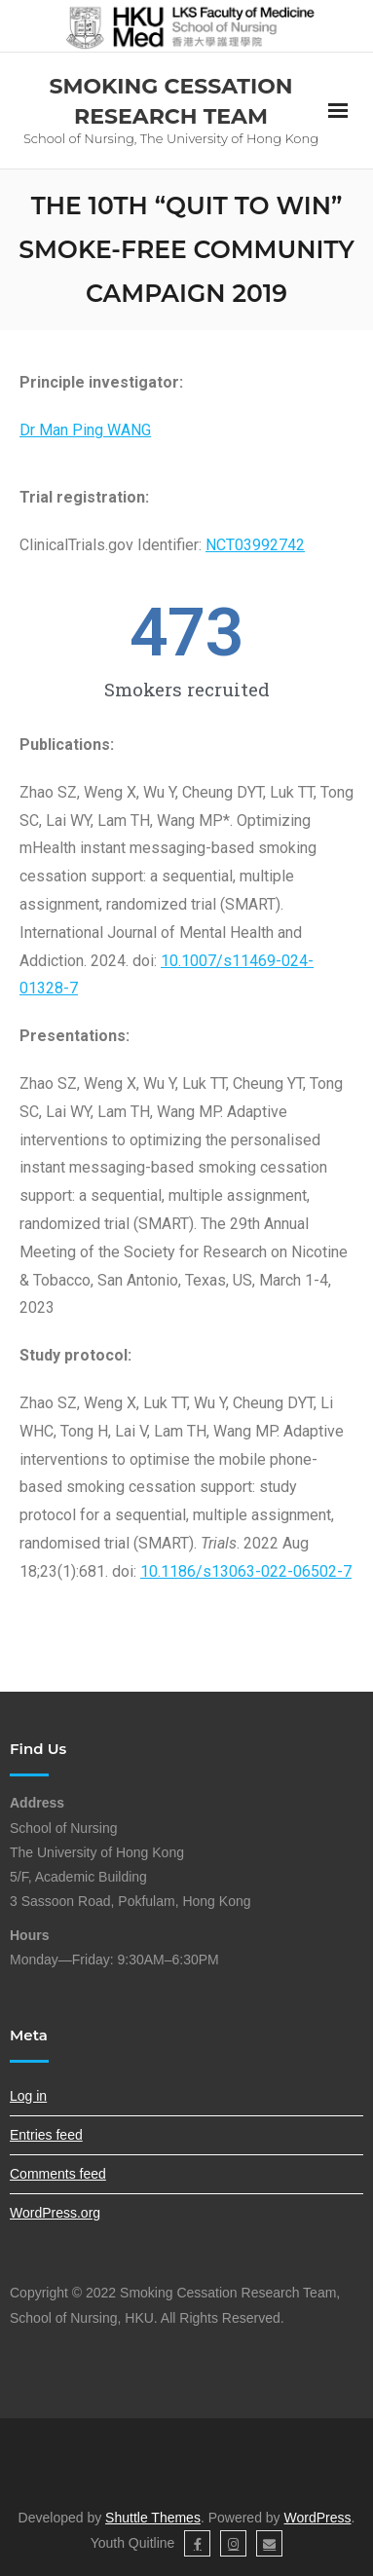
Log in (28, 2096)
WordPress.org (55, 2213)
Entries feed (46, 2135)
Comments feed (58, 2174)
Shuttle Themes (153, 2517)
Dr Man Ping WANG (85, 430)
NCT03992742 (255, 545)
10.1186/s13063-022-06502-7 (246, 1571)
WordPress (318, 2517)
